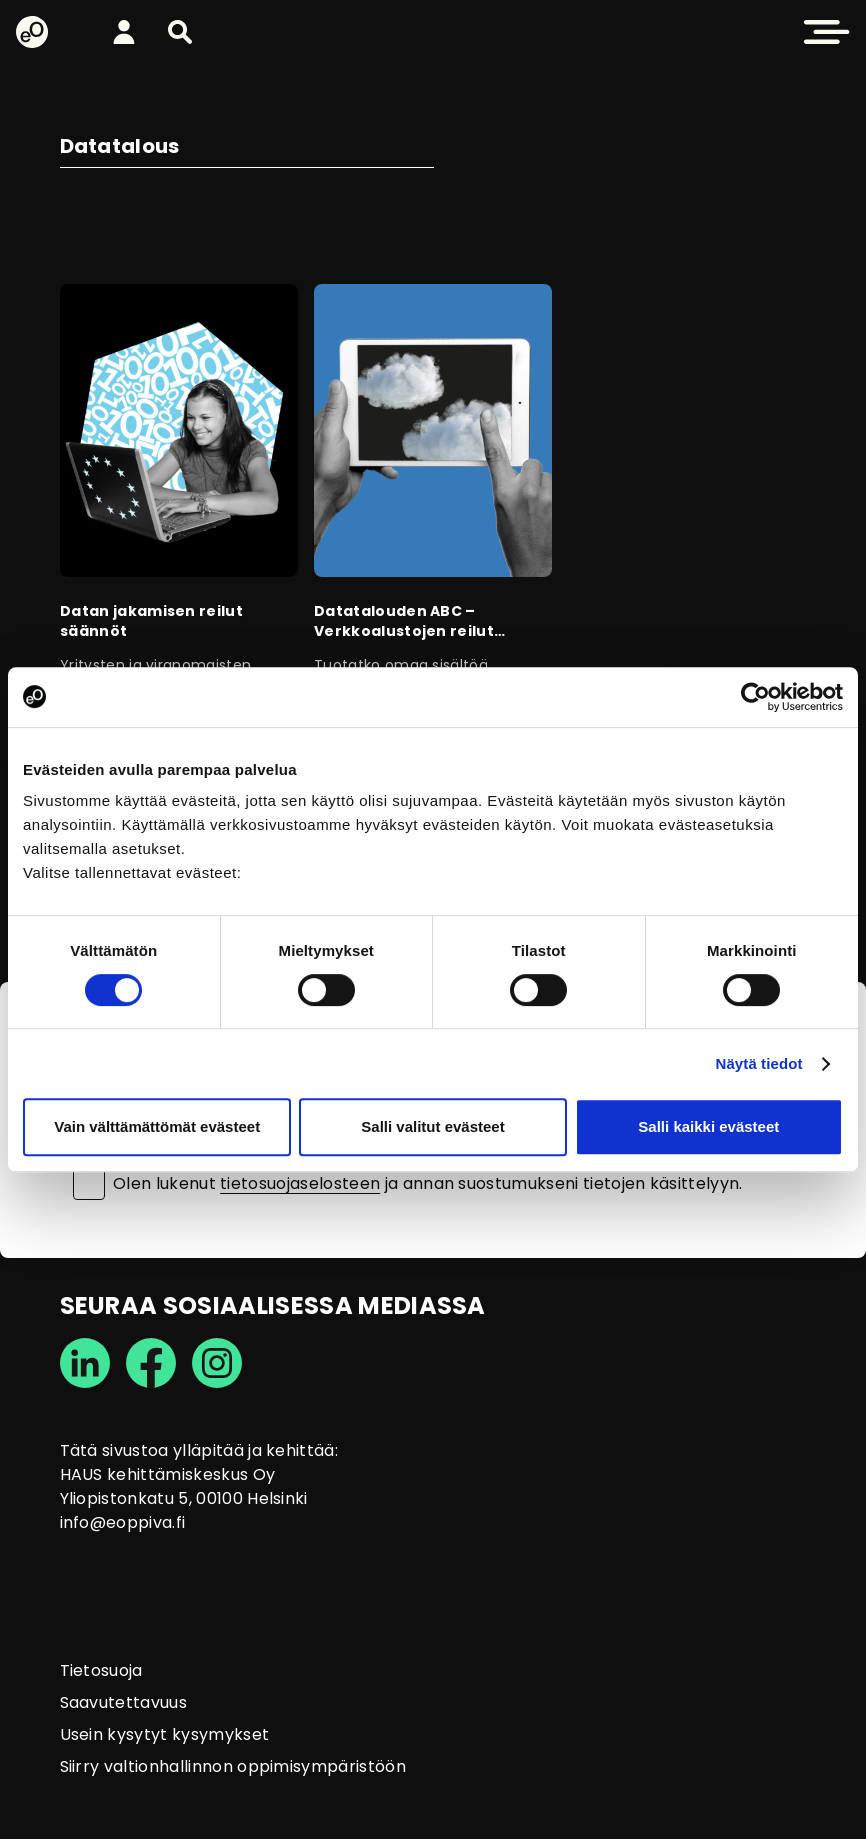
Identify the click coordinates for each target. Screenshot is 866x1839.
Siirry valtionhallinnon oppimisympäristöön (233, 1766)
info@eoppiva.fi (123, 1522)
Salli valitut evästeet (432, 1126)
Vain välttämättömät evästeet (157, 1126)
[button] (180, 32)
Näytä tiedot (759, 1063)
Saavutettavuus (123, 1702)
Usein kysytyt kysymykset (165, 1734)
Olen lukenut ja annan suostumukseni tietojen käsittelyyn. (428, 1184)
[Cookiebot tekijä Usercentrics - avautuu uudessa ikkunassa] (755, 697)
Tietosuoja (101, 1670)
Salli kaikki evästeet (708, 1126)
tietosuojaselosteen (300, 1183)
